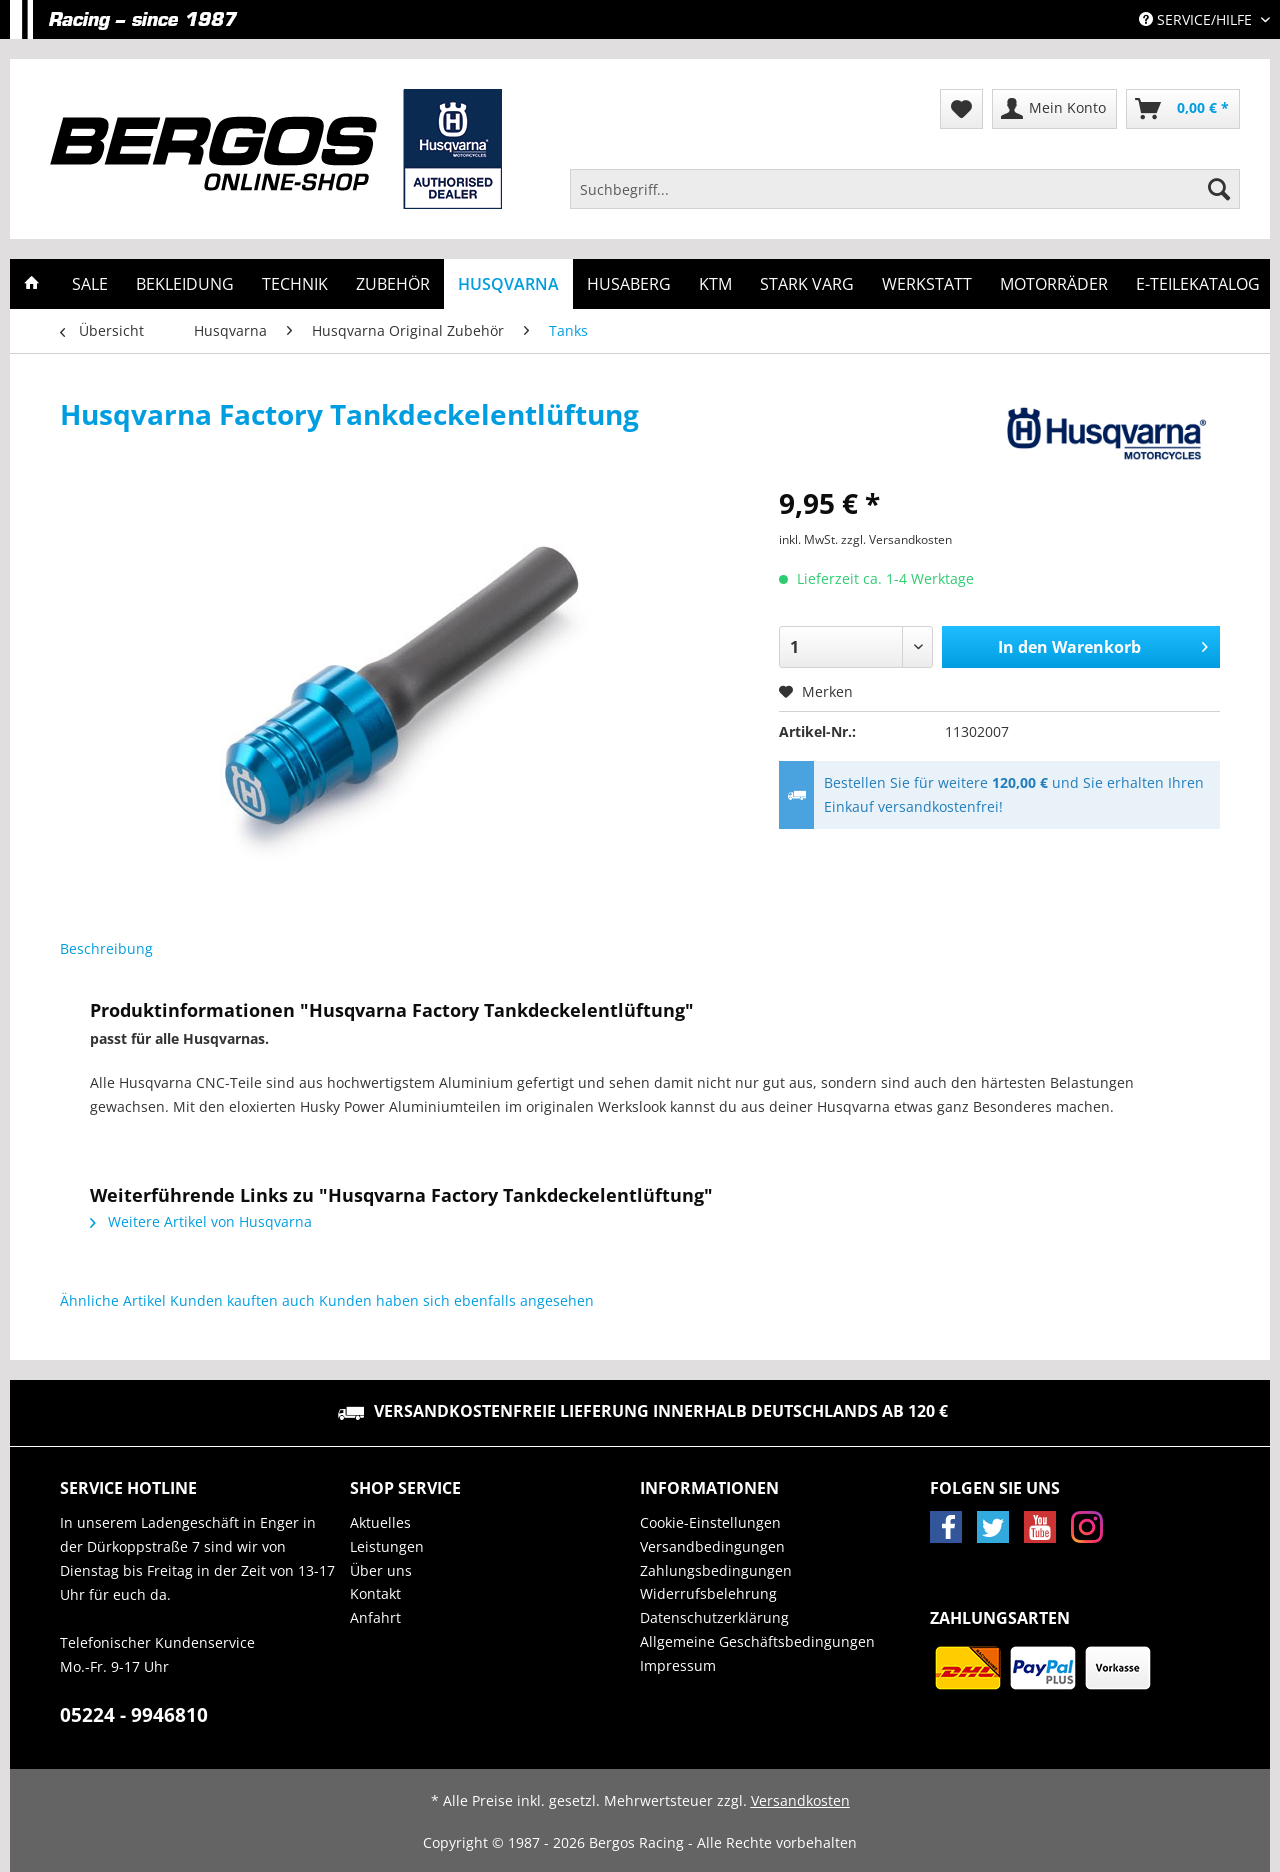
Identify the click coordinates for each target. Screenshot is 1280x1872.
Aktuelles (380, 1522)
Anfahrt (375, 1617)
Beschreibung (106, 948)
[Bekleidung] (185, 284)
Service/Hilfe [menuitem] (1197, 19)
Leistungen (387, 1546)
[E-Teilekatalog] (1198, 284)
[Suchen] (1219, 189)
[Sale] (90, 284)
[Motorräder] (1054, 284)
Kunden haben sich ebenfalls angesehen (456, 1300)
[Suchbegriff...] (905, 189)
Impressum (678, 1665)
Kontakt (375, 1593)
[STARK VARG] (807, 284)
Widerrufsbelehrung (708, 1593)
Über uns (381, 1570)
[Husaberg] (629, 284)
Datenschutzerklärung (714, 1617)
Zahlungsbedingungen (716, 1570)
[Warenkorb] (1183, 109)
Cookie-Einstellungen (710, 1522)
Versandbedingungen (712, 1546)
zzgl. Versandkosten (896, 539)
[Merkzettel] (961, 109)
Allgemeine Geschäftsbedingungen (757, 1641)
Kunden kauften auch (242, 1300)
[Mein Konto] (1054, 109)
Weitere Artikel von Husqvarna (201, 1221)
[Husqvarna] (508, 284)
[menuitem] (905, 198)
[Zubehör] (393, 284)
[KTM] (715, 284)
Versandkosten (800, 1800)
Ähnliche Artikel (113, 1300)
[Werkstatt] (927, 284)
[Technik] (295, 284)
